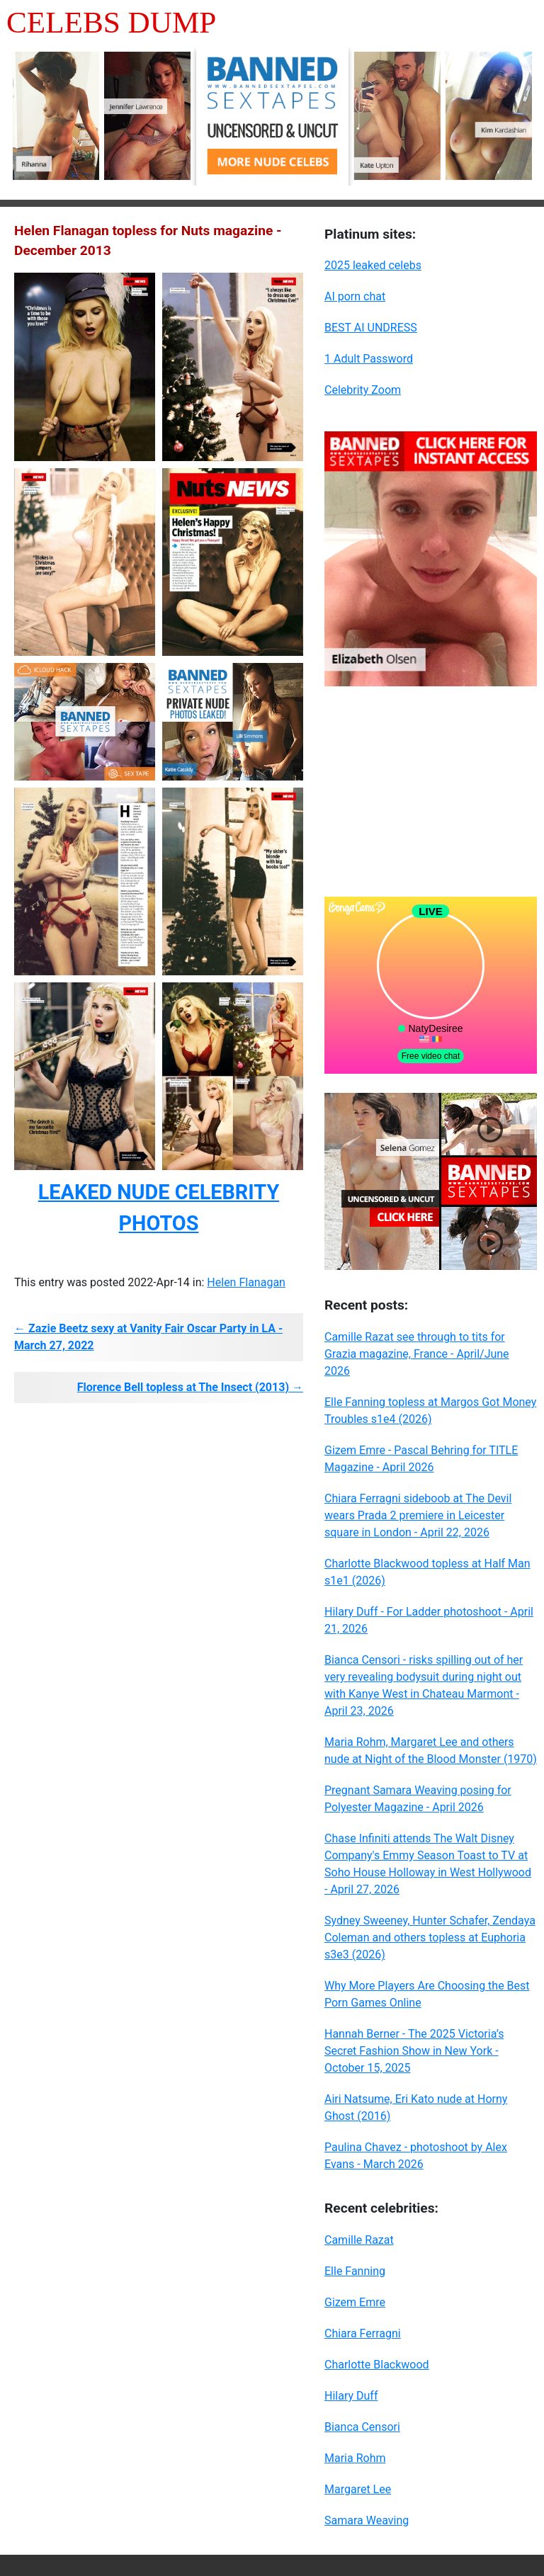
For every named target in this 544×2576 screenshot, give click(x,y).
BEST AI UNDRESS (370, 327)
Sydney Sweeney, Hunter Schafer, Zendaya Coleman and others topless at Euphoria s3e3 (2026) (430, 1937)
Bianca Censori (362, 2427)
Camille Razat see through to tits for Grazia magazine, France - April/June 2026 (416, 1354)
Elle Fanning (354, 2271)
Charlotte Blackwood (376, 2364)
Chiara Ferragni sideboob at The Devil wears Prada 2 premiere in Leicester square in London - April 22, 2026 (417, 1515)
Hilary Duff (351, 2395)
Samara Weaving (366, 2520)
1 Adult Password (368, 358)
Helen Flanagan (246, 1282)
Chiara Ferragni (362, 2333)
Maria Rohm (354, 2458)
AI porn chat (354, 296)
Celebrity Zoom (362, 390)
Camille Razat (359, 2240)
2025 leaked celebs (372, 265)
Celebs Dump (111, 22)
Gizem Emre (354, 2302)
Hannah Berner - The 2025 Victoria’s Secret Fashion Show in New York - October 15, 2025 (414, 2051)
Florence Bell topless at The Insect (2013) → (190, 1387)
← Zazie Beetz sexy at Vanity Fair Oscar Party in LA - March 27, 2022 (148, 1337)
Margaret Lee (357, 2489)
